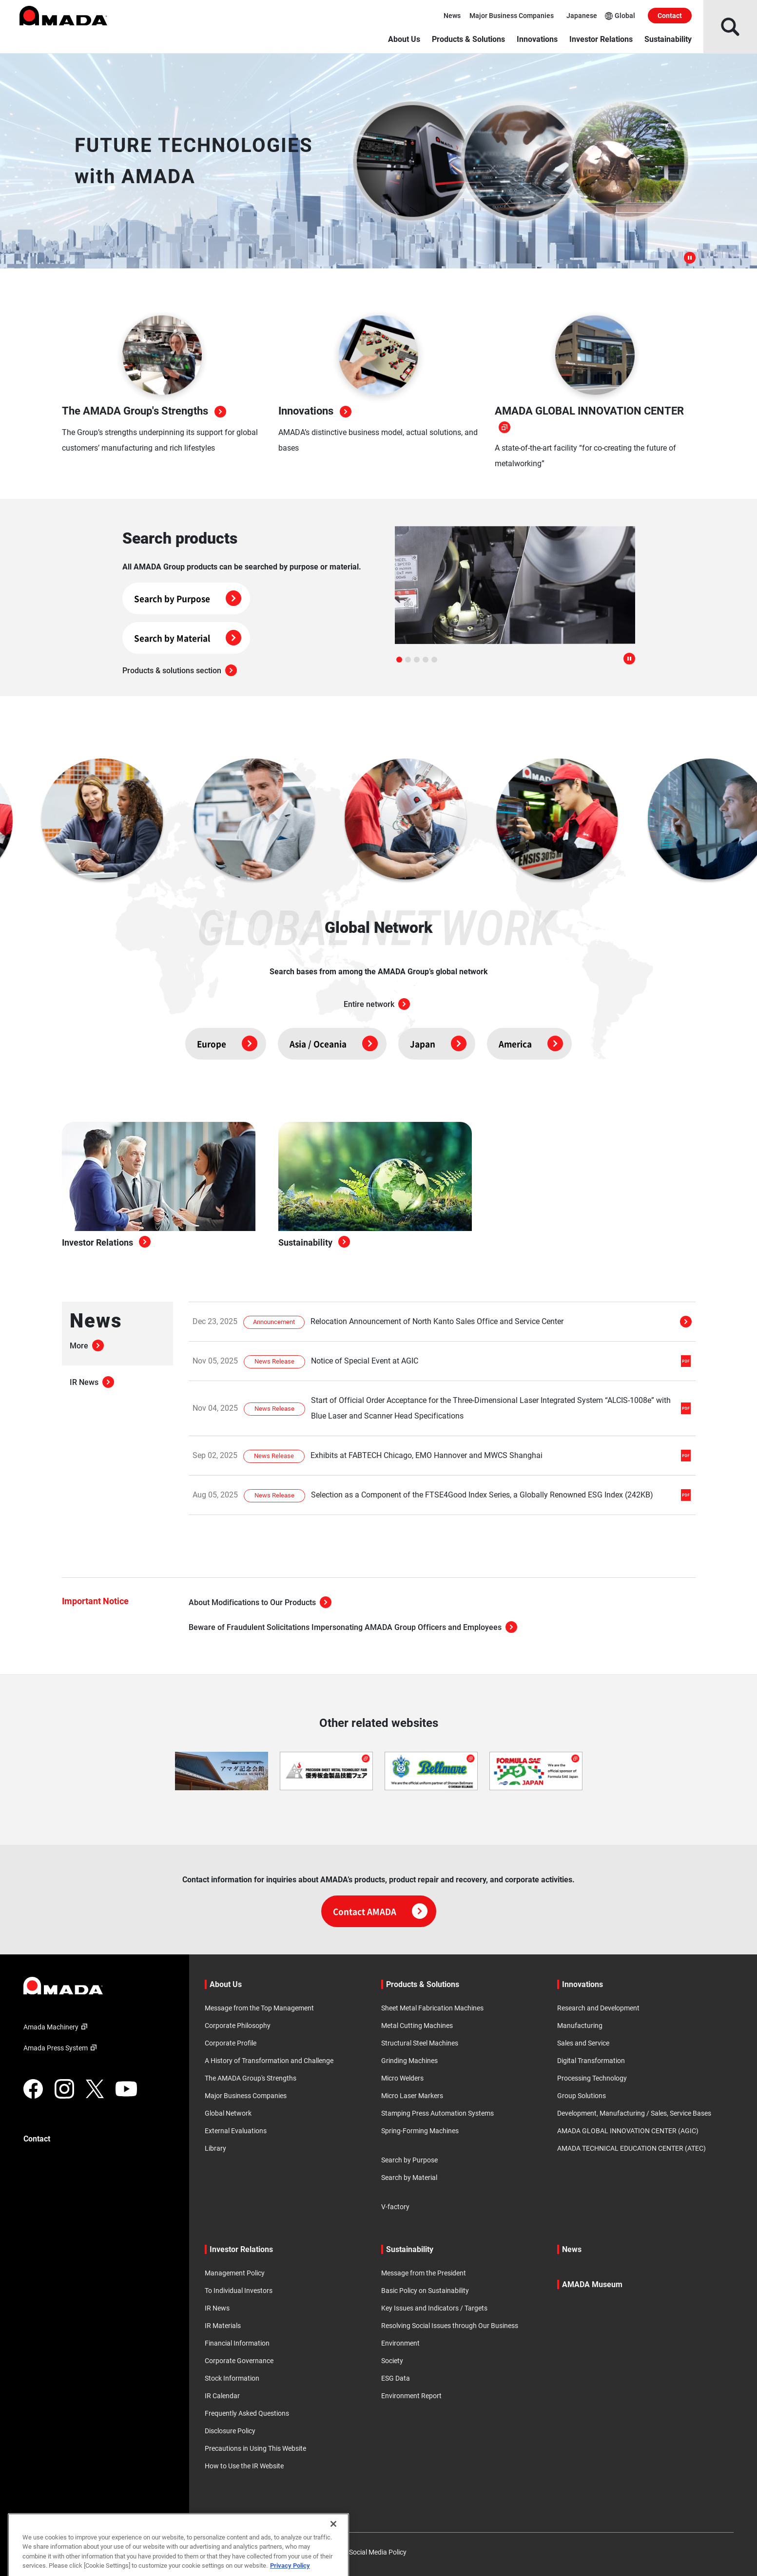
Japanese (581, 15)
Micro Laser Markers (412, 2096)
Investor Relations (601, 39)
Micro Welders (402, 2078)
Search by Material (187, 638)
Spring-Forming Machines (420, 2131)
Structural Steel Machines (419, 2043)
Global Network (228, 2113)
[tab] (399, 660)
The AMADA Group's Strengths (250, 2078)
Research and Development (598, 2008)
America (531, 1044)
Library (215, 2148)
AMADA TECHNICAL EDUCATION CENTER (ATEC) (631, 2148)
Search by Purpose (187, 598)
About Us (404, 39)
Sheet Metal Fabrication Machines (432, 2008)
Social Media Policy (378, 2552)
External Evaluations (236, 2131)
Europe (227, 1044)
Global (620, 16)
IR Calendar (222, 2396)
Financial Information (237, 2343)
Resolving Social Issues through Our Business (449, 2326)
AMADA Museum (592, 2284)
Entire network (377, 1004)
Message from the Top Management (259, 2008)
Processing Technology (592, 2078)
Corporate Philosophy (238, 2025)
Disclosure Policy (230, 2431)
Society (392, 2361)
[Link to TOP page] (98, 1985)
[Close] (333, 2557)
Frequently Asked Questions (247, 2413)
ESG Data (395, 2378)
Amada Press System (61, 2048)
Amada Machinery (56, 2027)
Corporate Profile (230, 2043)
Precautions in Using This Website (255, 2448)
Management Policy (235, 2273)
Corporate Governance (239, 2361)
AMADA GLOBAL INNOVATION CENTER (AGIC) (628, 2131)
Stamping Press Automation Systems (437, 2113)
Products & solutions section (179, 670)
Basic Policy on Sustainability (425, 2290)
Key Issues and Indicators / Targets (434, 2308)
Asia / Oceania (334, 1044)
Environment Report (411, 2396)
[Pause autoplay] (629, 659)
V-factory (395, 2207)
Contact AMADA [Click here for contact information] (380, 1911)
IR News (92, 1382)
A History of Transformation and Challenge (269, 2061)
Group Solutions (581, 2096)
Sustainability (668, 39)
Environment (400, 2343)
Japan (438, 1044)
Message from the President (423, 2273)
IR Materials (223, 2326)
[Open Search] (730, 26)
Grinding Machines (409, 2061)
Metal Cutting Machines (417, 2025)
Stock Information (232, 2378)
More (87, 1345)
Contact (670, 15)
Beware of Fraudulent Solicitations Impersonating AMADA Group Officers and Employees (353, 1627)
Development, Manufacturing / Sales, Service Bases (634, 2113)
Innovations (537, 39)
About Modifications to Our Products (260, 1602)
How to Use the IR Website (244, 2466)
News (452, 15)
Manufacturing (579, 2025)
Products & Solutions (468, 39)
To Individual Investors (238, 2290)
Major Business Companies (511, 15)
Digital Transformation (591, 2061)
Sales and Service (583, 2043)
